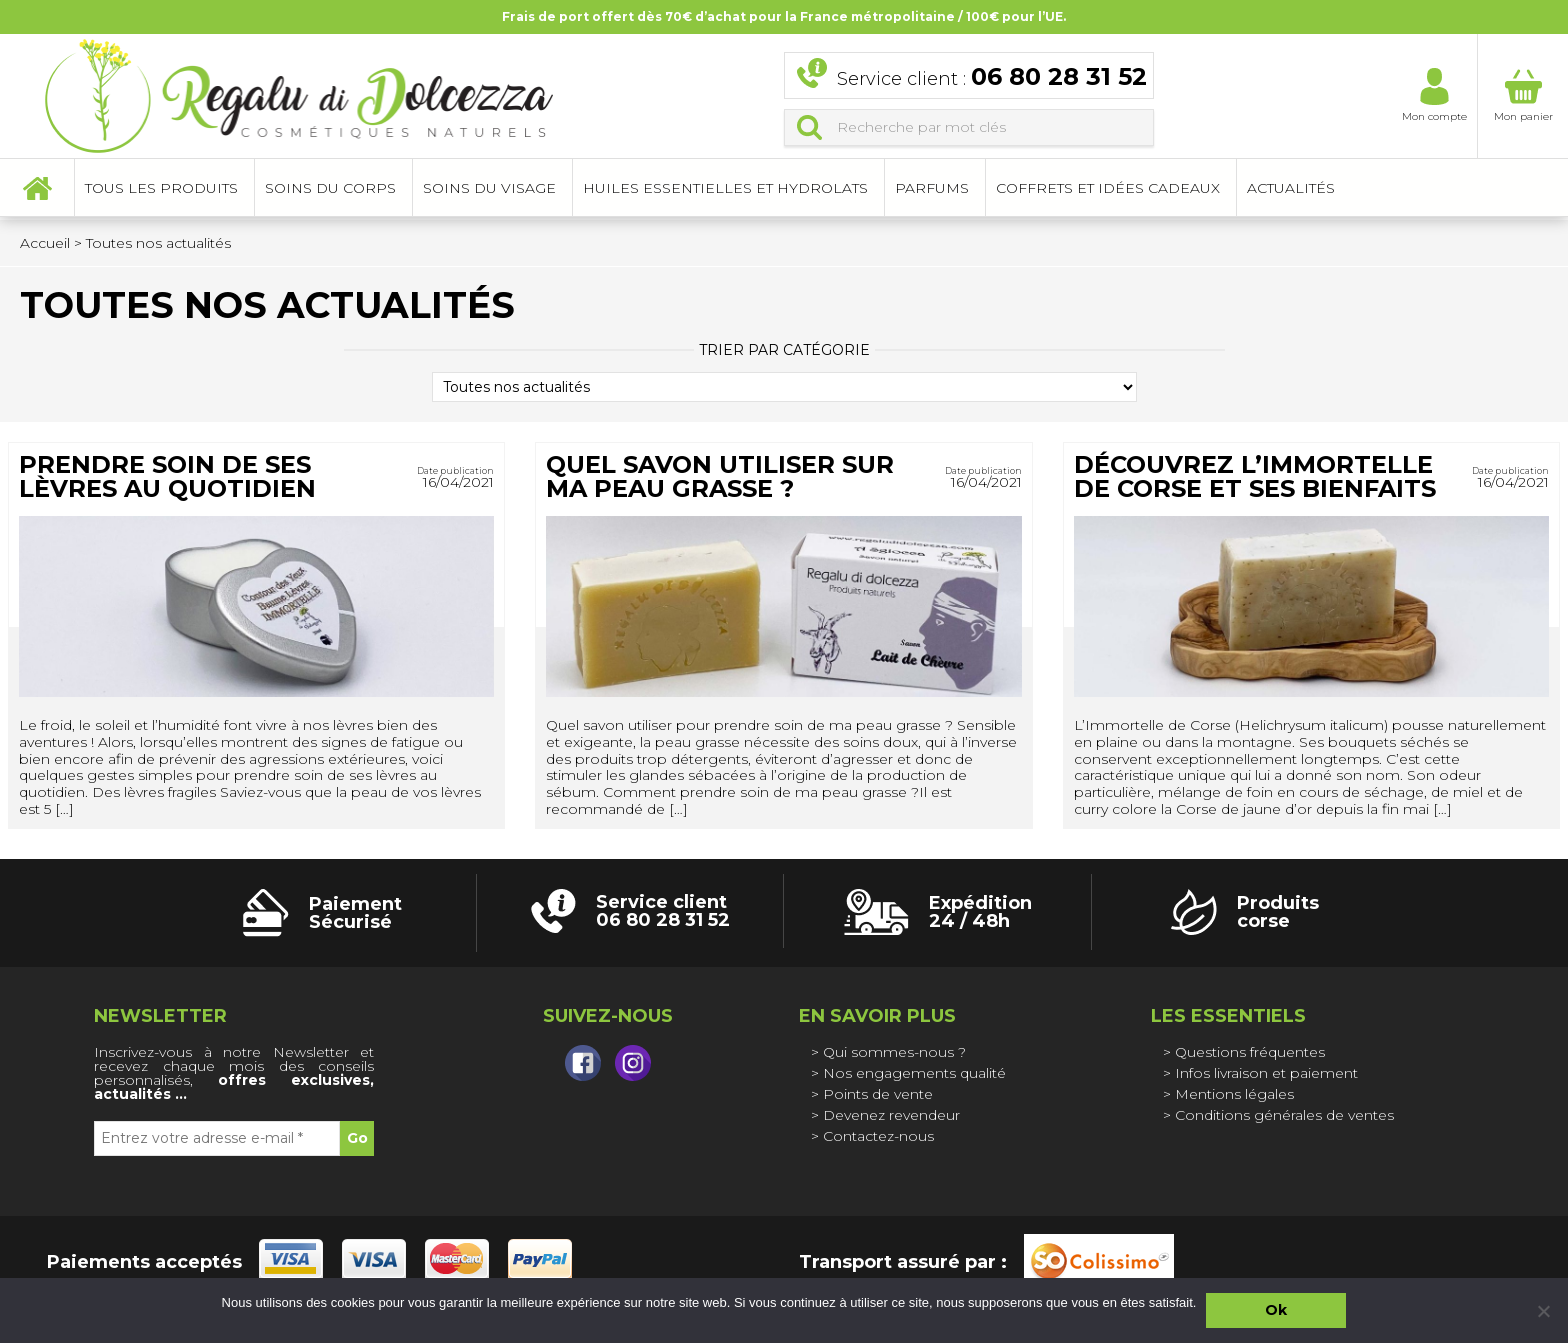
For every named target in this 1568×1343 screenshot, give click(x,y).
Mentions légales (1234, 1094)
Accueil (37, 190)
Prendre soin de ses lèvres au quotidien (167, 476)
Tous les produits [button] (161, 190)
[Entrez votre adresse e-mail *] (217, 1138)
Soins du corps (330, 190)
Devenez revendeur (891, 1115)
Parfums (932, 190)
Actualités (1291, 190)
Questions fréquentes (1250, 1052)
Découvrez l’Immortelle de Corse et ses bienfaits (1255, 476)
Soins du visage (489, 190)
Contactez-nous (878, 1136)
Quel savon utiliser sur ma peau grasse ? (720, 476)
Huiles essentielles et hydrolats (725, 190)
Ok (1276, 1310)
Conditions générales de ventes (1284, 1115)
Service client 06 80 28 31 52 (663, 911)
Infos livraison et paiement (1266, 1073)
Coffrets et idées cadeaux (1108, 190)
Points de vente (878, 1094)
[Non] (1543, 1311)
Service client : (992, 78)
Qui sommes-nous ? (894, 1052)
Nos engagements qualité (914, 1073)
